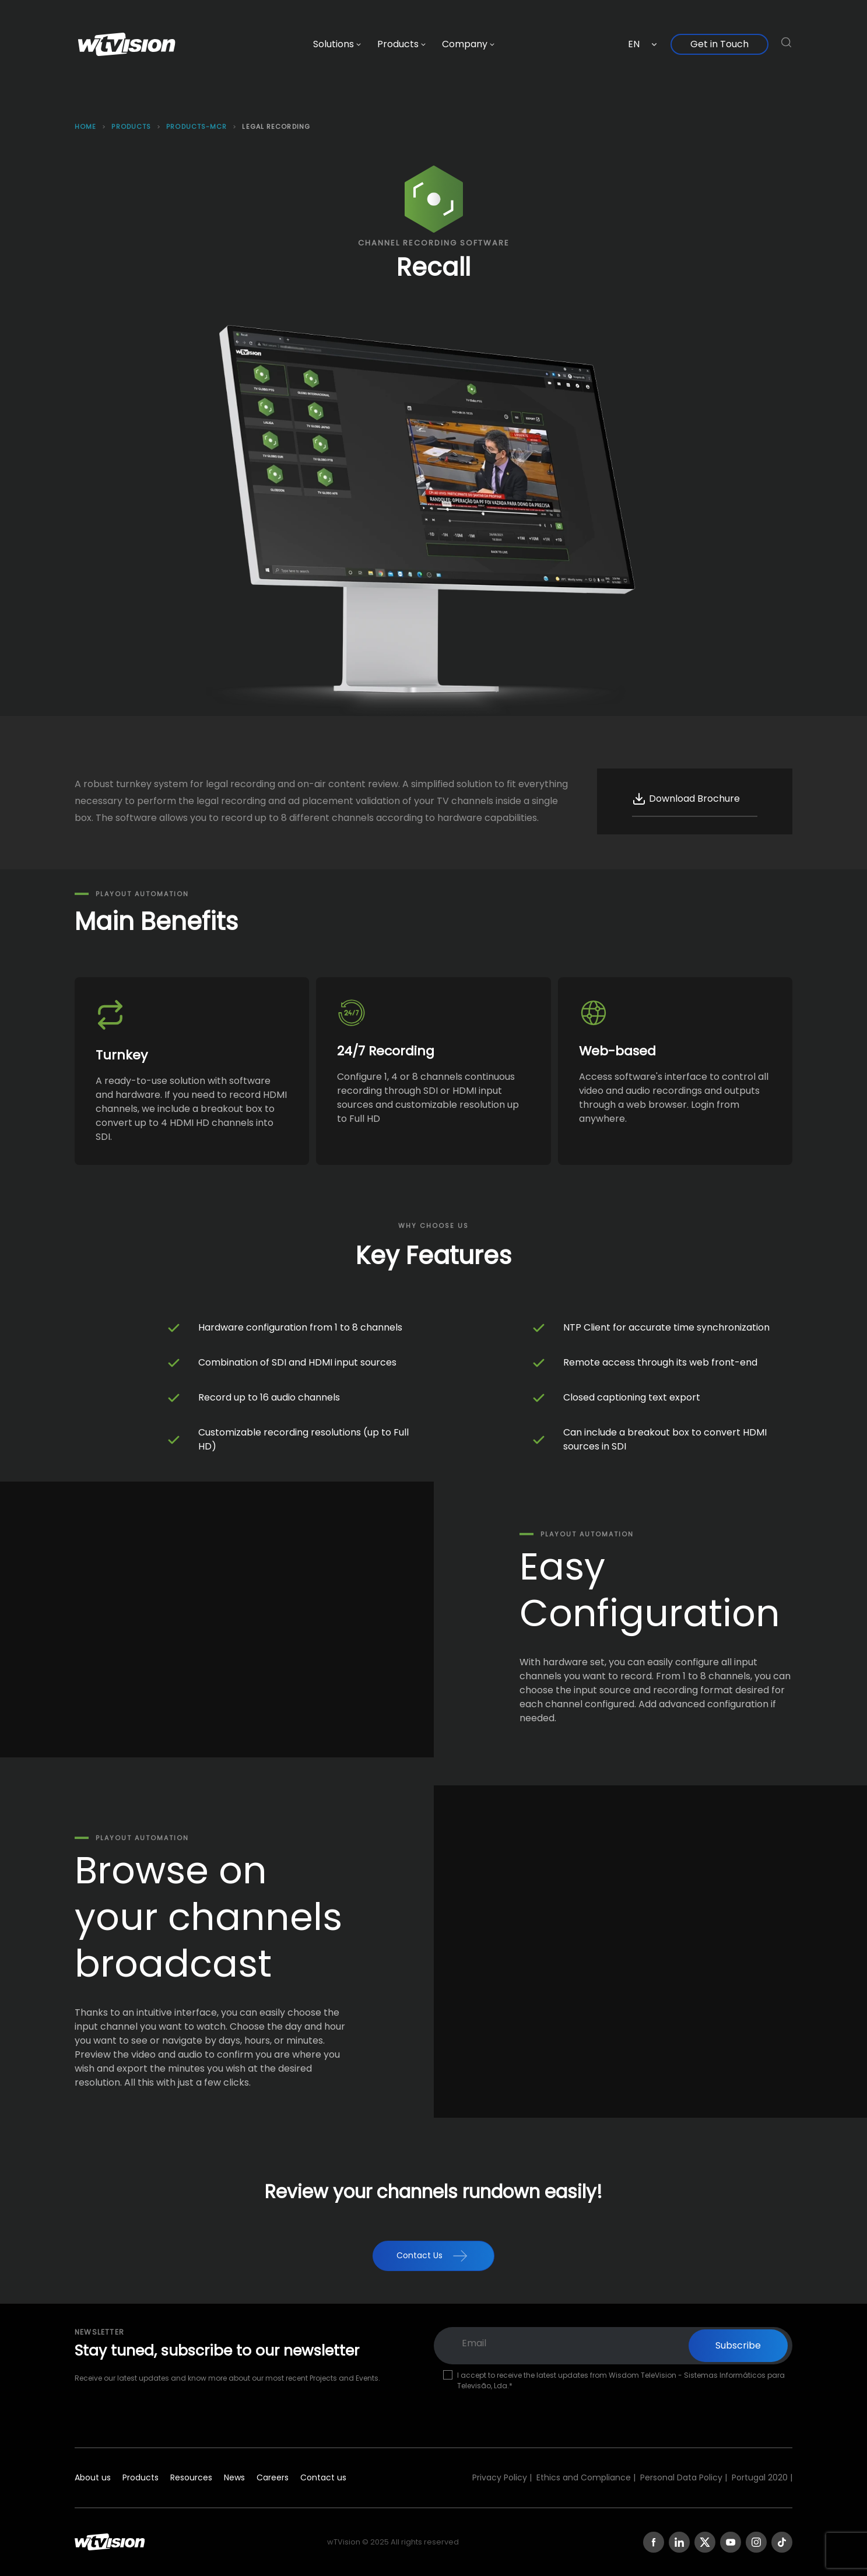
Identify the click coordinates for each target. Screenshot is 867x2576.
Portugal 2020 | (762, 2477)
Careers (273, 2477)
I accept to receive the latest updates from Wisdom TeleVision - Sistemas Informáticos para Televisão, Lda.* (621, 2380)
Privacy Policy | (502, 2477)
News (234, 2477)
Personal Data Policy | (683, 2477)
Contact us (323, 2477)
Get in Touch (719, 44)
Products (140, 2477)
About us (93, 2477)
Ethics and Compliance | (586, 2477)
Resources (191, 2477)
